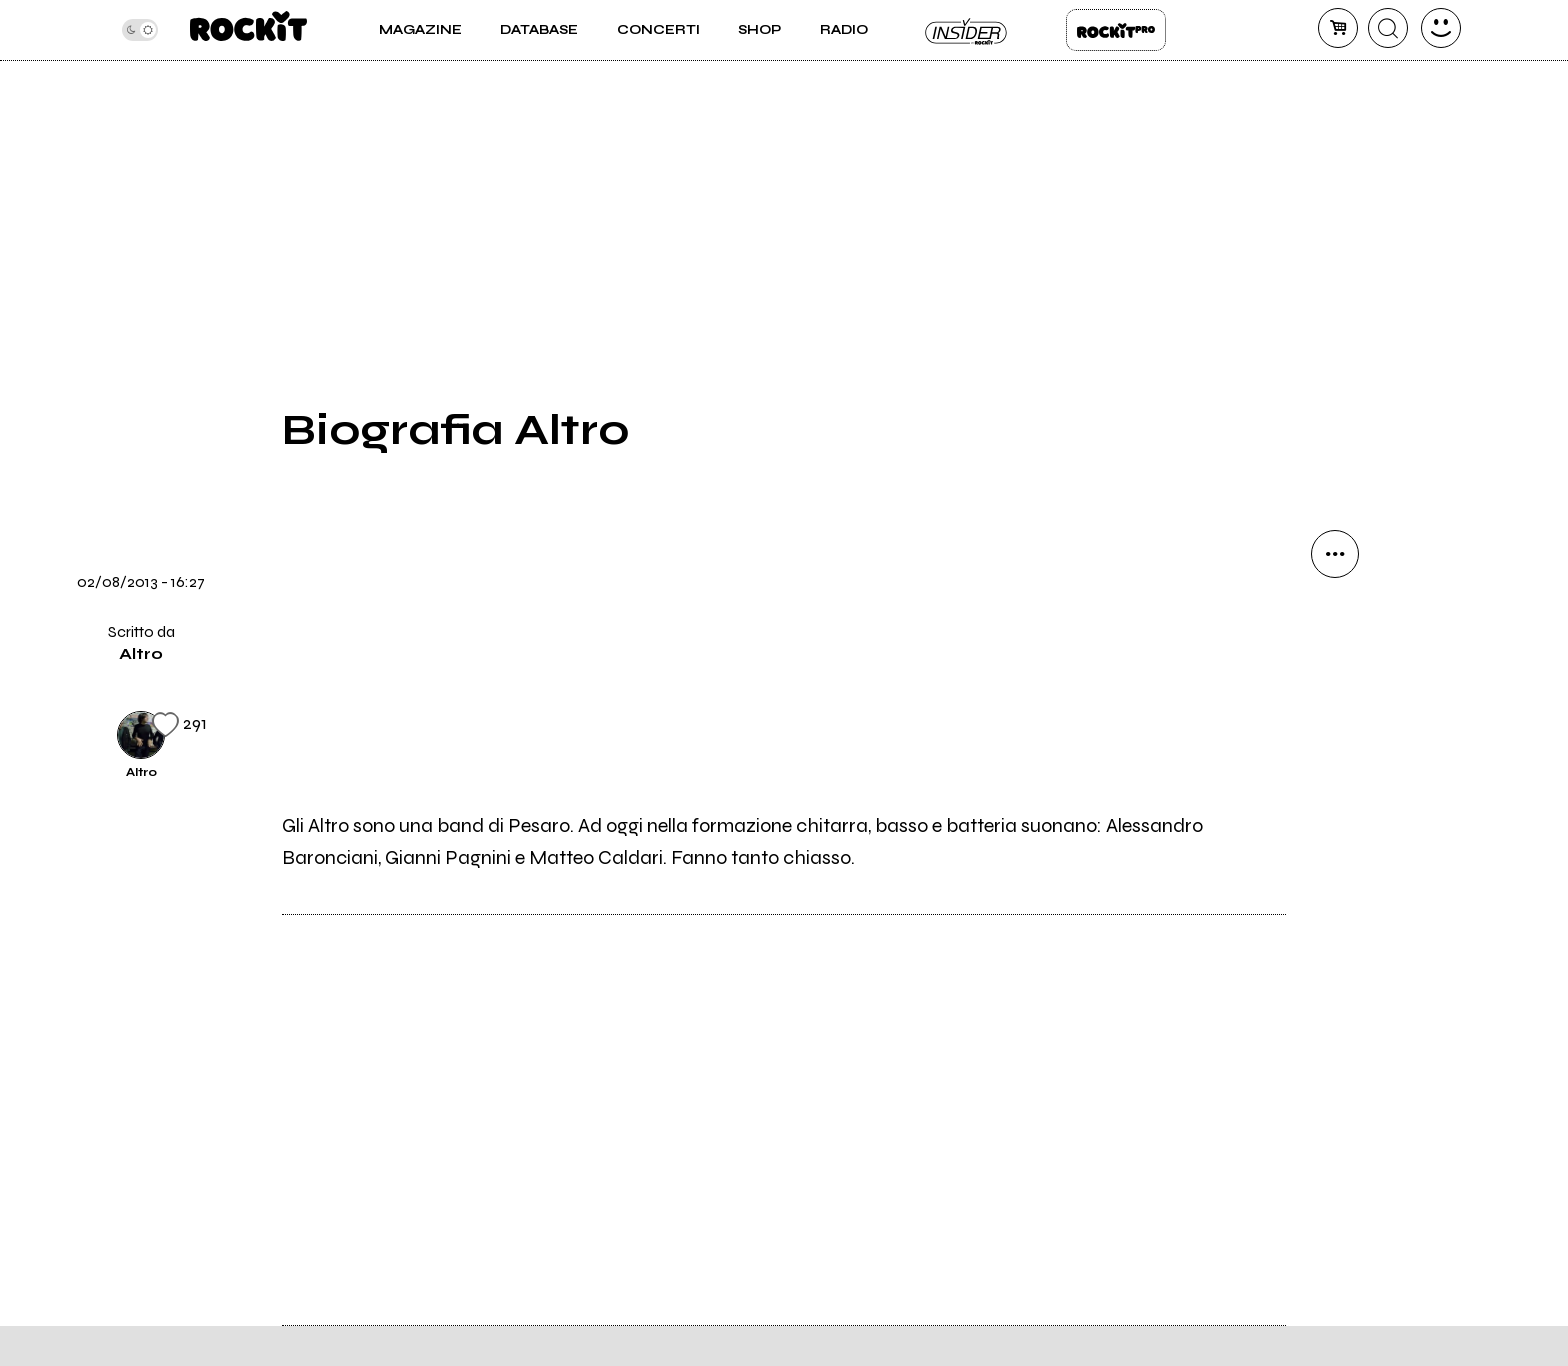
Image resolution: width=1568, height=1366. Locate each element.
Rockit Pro (1116, 30)
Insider (967, 30)
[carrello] (1338, 28)
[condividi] (1335, 554)
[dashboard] (1441, 28)
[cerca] (1388, 28)
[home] (248, 30)
